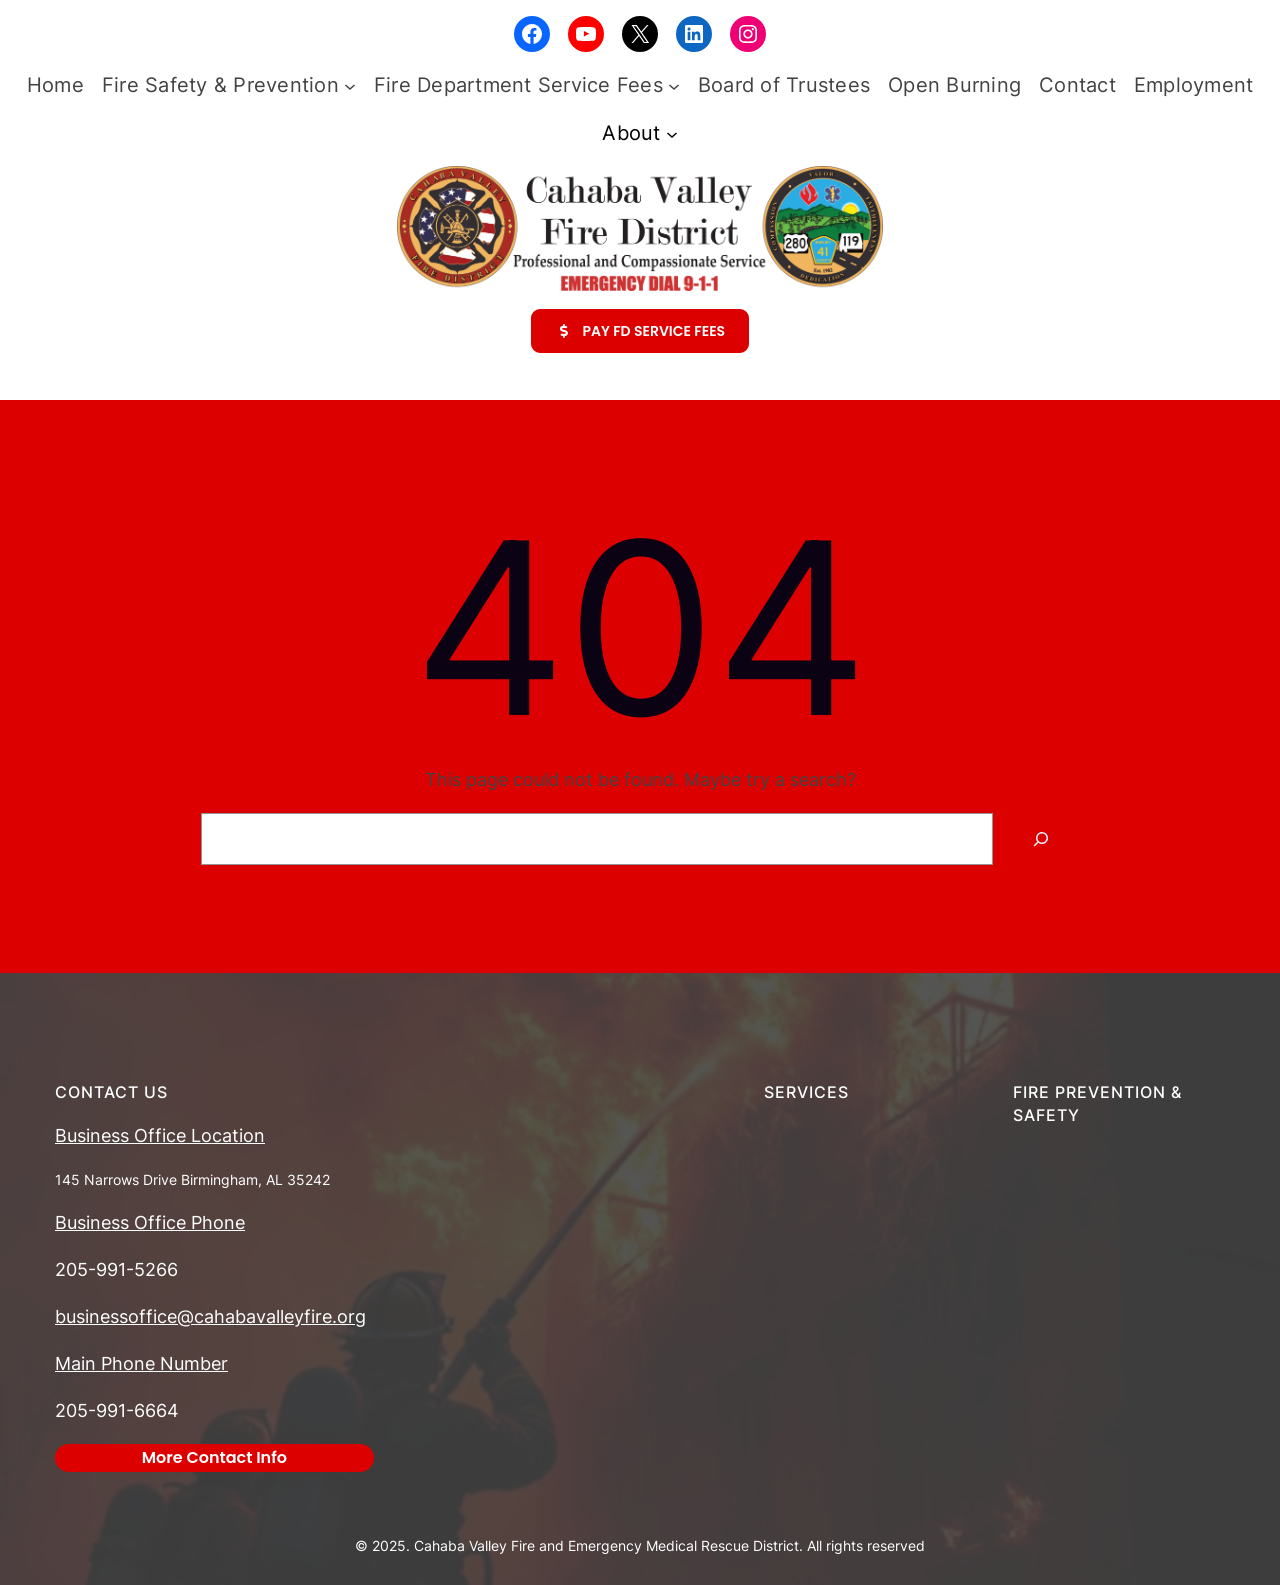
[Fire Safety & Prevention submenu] (350, 85)
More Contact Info (214, 1457)
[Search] (1041, 839)
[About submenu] (672, 133)
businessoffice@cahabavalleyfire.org (210, 1316)
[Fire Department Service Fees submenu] (674, 85)
